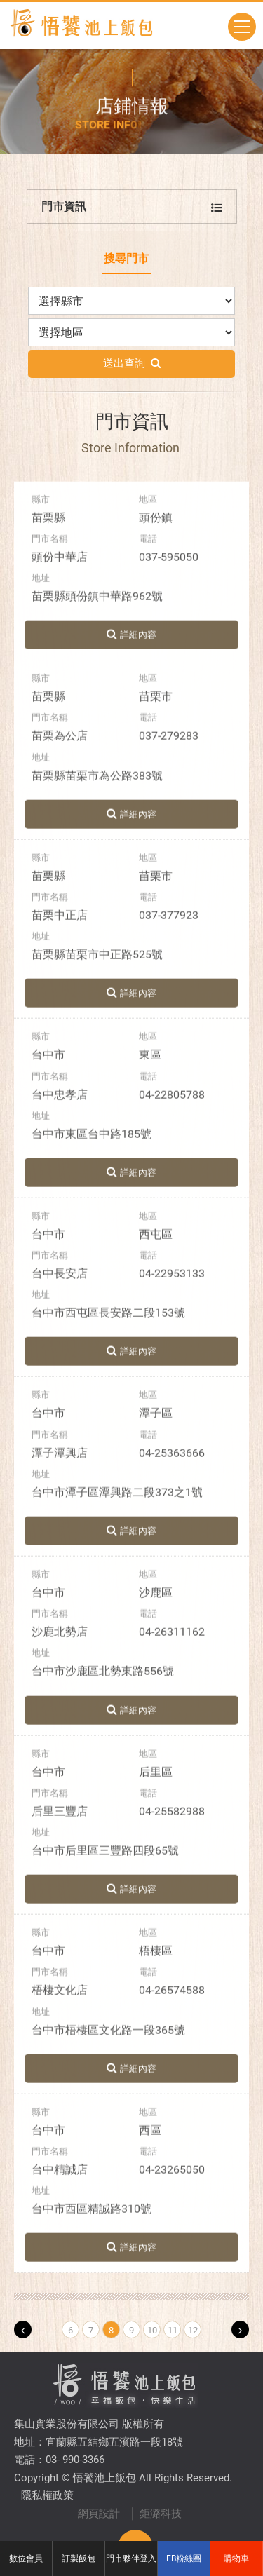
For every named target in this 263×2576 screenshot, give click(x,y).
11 (172, 2330)
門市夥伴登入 (131, 2558)
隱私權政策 (47, 2495)
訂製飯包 (78, 2558)
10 (152, 2330)
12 (193, 2330)
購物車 (236, 2558)
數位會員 (26, 2558)
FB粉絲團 (183, 2558)
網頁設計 (99, 2513)
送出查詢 (132, 368)
